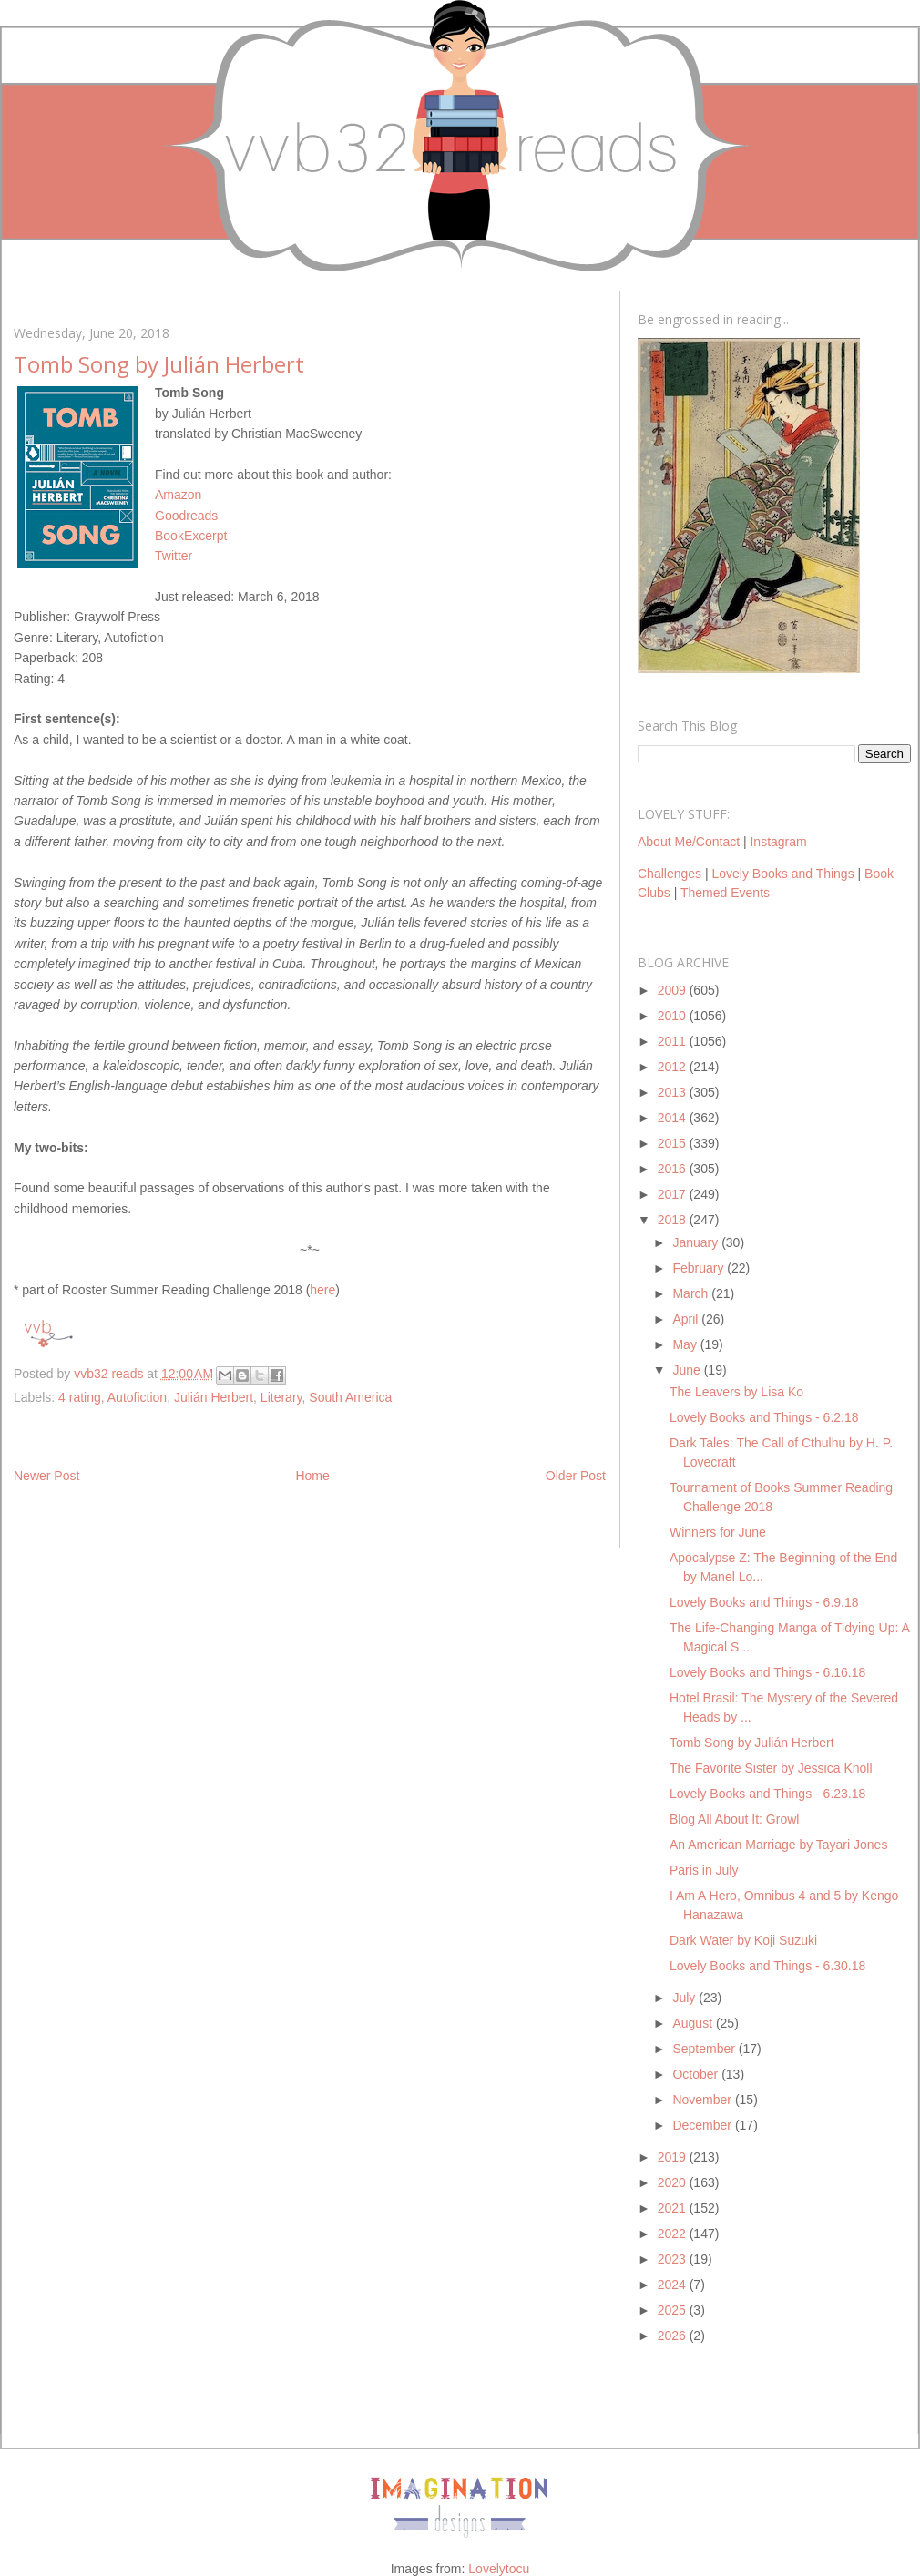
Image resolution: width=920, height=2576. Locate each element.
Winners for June (718, 1532)
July (685, 1997)
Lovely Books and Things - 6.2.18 (764, 1417)
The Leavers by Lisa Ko (736, 1392)
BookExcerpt (191, 535)
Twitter (173, 555)
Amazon (178, 494)
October (696, 2074)
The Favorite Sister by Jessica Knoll (771, 1768)
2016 (674, 1168)
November (703, 2099)
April (686, 1319)
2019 (674, 2157)
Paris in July (704, 1870)
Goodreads (186, 515)
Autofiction (137, 1397)
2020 (674, 2182)
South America (350, 1397)
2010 (674, 1015)
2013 (674, 1092)
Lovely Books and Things (782, 873)
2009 (674, 990)
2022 (674, 2233)
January (696, 1242)
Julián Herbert (213, 1397)
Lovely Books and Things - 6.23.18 (767, 1793)
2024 (674, 2284)
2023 (674, 2259)
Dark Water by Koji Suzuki (743, 1940)
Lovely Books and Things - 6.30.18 (767, 1965)
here (322, 1290)
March (691, 1293)
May (686, 1344)
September (705, 2048)
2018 (674, 1219)
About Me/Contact (689, 841)
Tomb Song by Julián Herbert (752, 1742)
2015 (674, 1143)
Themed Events (725, 892)
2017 (674, 1194)
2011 (674, 1041)
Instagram (778, 841)
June (687, 1370)
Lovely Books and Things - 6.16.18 (767, 1672)
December (703, 2125)
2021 (674, 2208)
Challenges (669, 873)
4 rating (79, 1397)
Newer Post (46, 1475)
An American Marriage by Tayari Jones (778, 1844)
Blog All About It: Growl (734, 1819)
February (699, 1268)
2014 (674, 1117)
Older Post (576, 1475)
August (693, 2023)
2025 (674, 2310)
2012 (674, 1066)
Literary (281, 1397)
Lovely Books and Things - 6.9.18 (764, 1602)
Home (312, 1475)
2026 (674, 2335)
